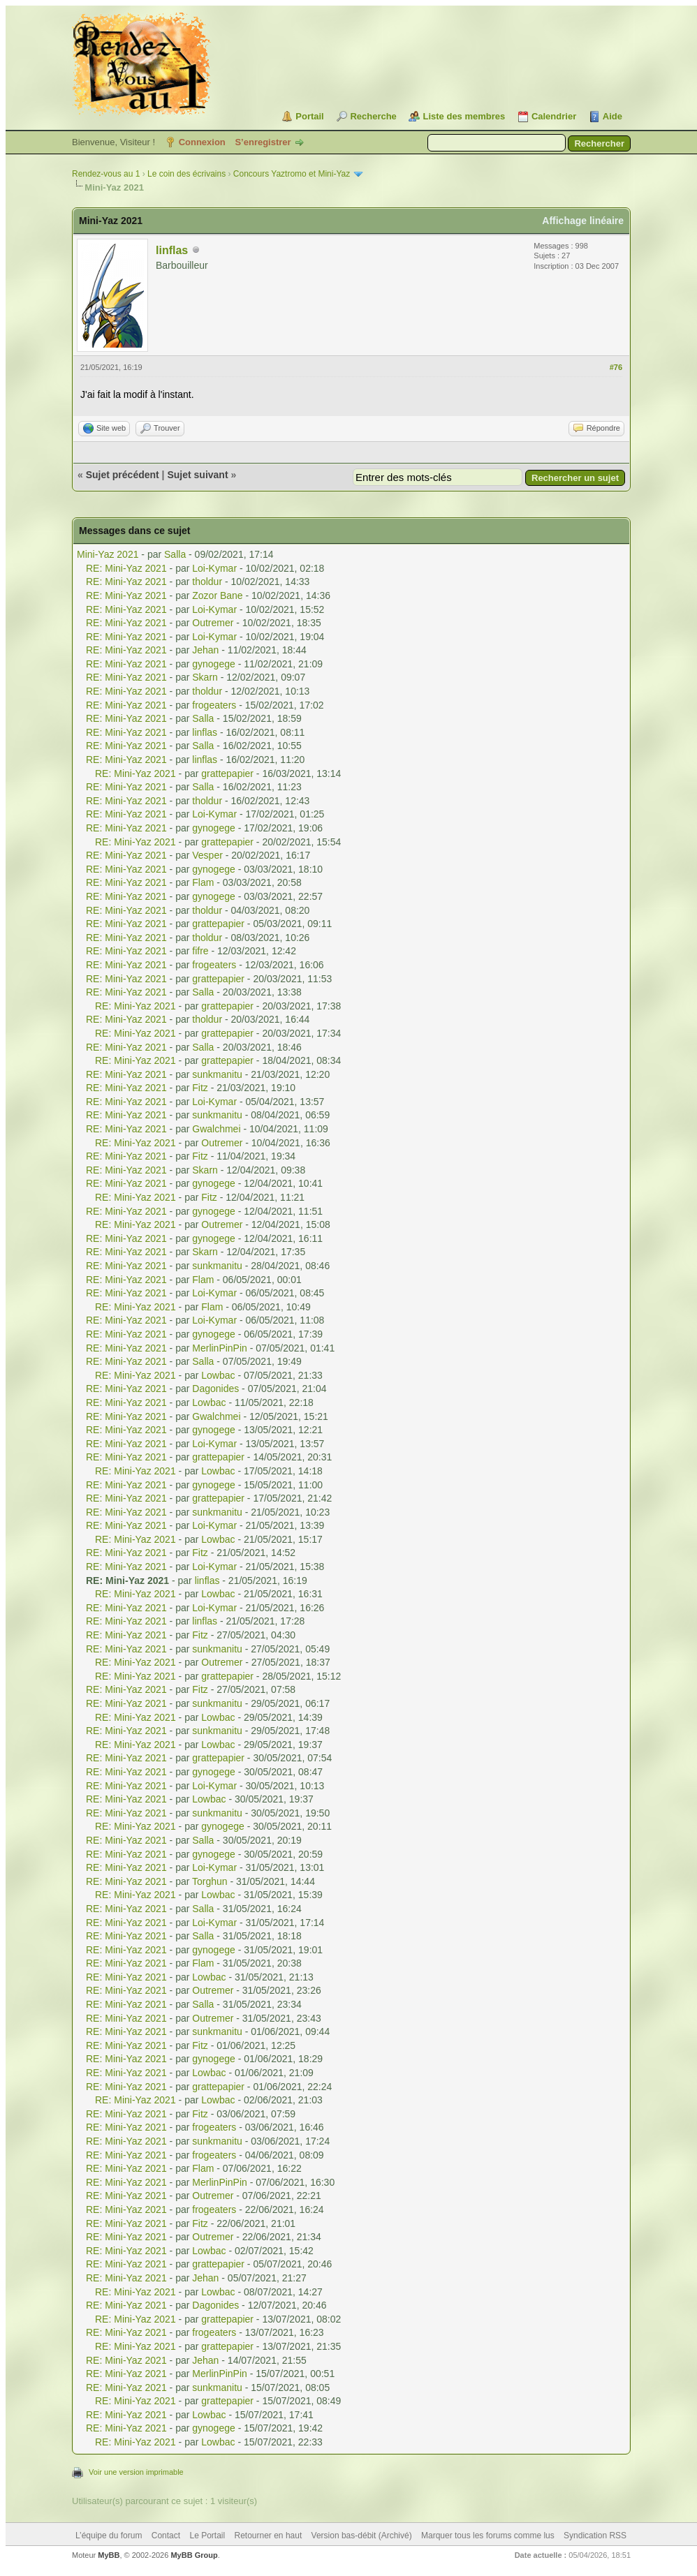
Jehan (205, 650)
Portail (309, 116)
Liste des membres (464, 116)
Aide (612, 116)
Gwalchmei (216, 1128)
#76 (616, 367)
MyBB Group (193, 2555)
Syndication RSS (595, 2535)
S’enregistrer (263, 142)
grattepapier (227, 773)
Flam (203, 882)
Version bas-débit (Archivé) (361, 2535)
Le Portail (207, 2535)
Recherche (373, 116)
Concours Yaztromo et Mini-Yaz (291, 174)
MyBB (108, 2555)
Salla (175, 554)
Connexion (202, 142)
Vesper (207, 855)
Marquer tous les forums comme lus (488, 2535)
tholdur (207, 581)
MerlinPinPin (219, 1348)
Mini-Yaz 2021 (107, 554)
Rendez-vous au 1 (106, 174)
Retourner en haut (268, 2535)
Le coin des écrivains (186, 174)
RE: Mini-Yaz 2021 (126, 568)
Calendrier (553, 116)
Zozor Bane (217, 595)
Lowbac (218, 1375)
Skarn (205, 677)
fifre (200, 950)
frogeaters (214, 705)
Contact (166, 2535)
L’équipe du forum (108, 2535)
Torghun (210, 1881)
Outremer (212, 622)
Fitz (200, 1087)
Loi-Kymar (214, 568)
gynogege (213, 663)
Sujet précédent (122, 474)
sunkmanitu (217, 1074)
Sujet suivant (197, 474)
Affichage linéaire (583, 220)
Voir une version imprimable (136, 2472)
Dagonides (215, 1388)
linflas (172, 250)
